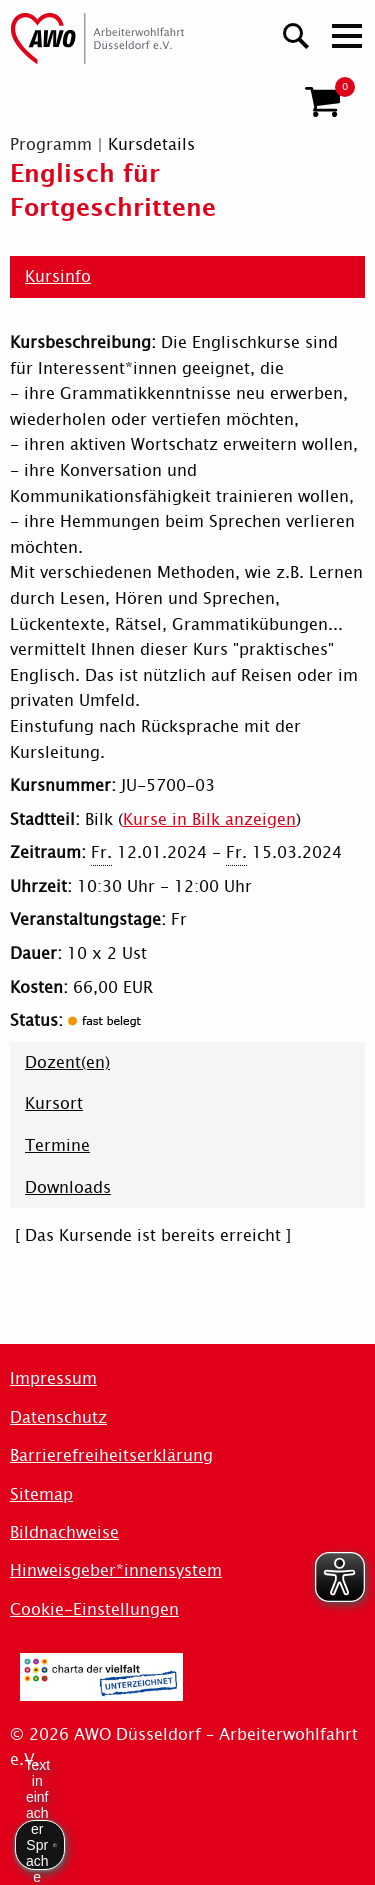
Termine (57, 1145)
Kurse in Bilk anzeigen (209, 819)
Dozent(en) (67, 1062)
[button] (322, 102)
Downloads (68, 1187)
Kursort (54, 1103)
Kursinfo (58, 276)
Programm (51, 144)
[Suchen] (296, 33)
